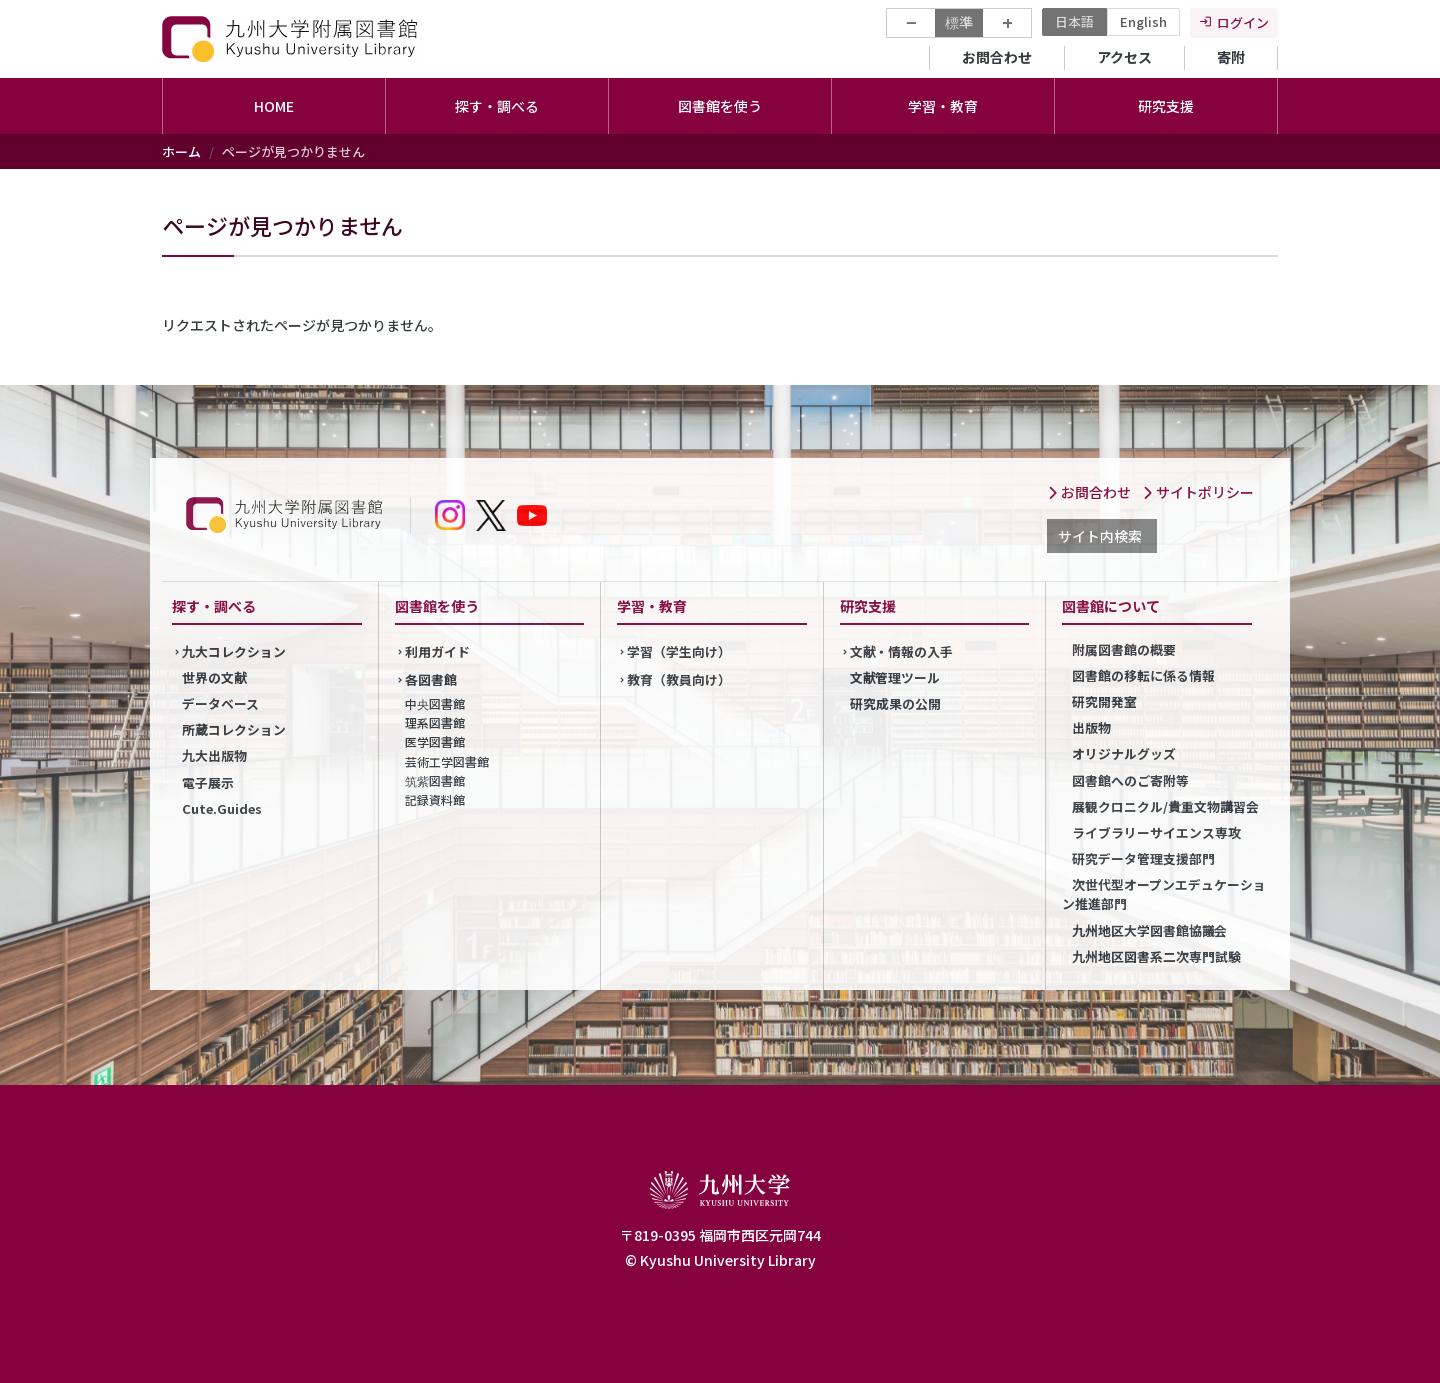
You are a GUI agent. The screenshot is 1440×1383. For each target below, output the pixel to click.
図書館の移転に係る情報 (1143, 675)
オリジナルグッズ (1124, 753)
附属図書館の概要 (1124, 649)
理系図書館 (435, 722)
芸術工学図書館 (447, 761)
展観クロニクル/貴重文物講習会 (1165, 806)
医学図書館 (435, 741)
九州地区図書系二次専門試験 (1156, 956)
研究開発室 (1104, 701)
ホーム (181, 151)
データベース (220, 703)
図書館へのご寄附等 (1130, 780)
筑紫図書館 (435, 780)
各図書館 (431, 679)
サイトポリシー (1198, 492)
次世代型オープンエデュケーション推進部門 (1164, 894)
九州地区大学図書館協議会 (1149, 930)
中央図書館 (435, 703)
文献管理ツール (895, 677)
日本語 (1074, 21)
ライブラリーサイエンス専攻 (1156, 832)
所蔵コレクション (234, 729)
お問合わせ (997, 57)
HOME (274, 106)
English (1143, 21)
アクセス (1124, 57)
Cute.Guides (222, 808)
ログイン (1243, 22)
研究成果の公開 (895, 703)
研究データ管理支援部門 (1143, 858)
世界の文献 (214, 677)
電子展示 (208, 782)
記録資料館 (435, 799)
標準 (959, 22)
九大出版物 (214, 755)
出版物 (1091, 727)
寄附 (1231, 57)
